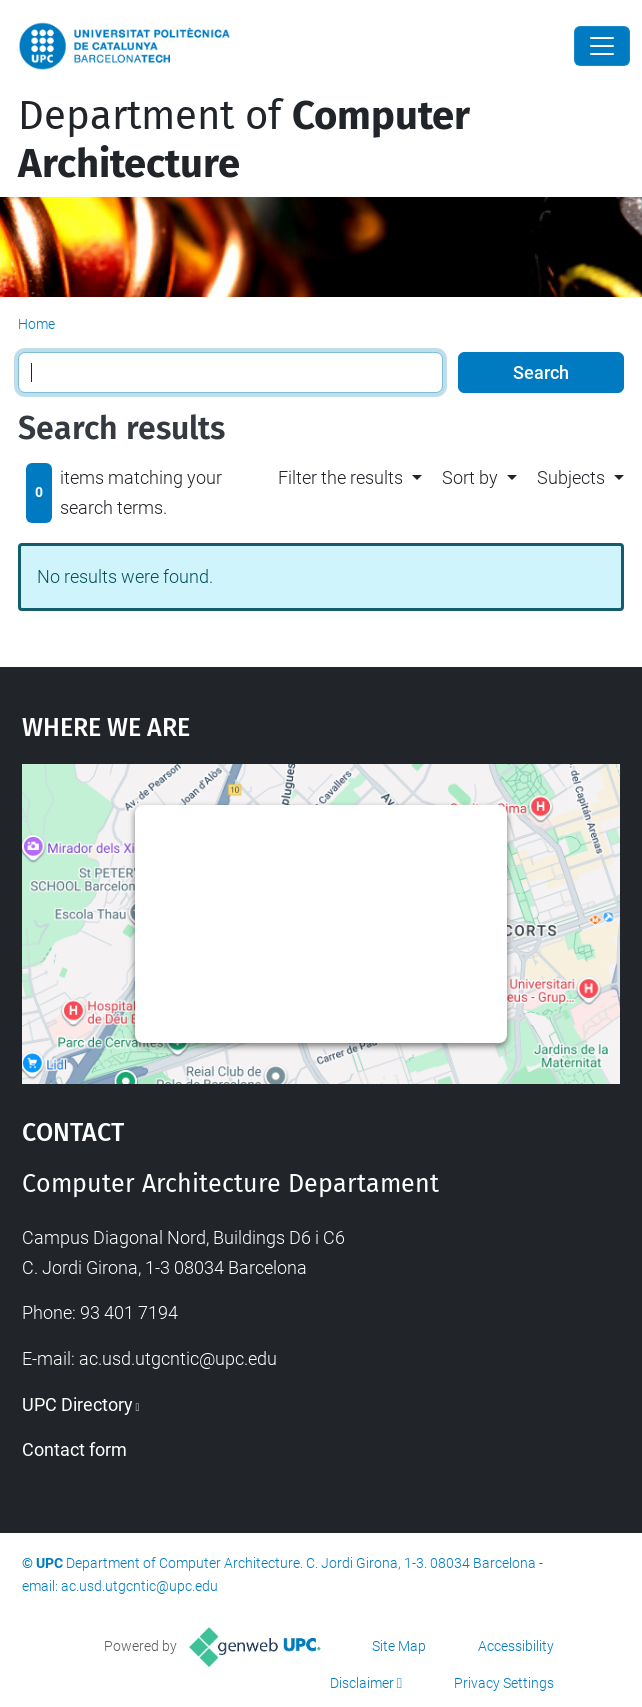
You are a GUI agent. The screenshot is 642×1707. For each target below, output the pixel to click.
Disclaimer (362, 1683)
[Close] (602, 46)
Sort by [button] (470, 477)
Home (36, 324)
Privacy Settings (504, 1683)
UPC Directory (77, 1404)
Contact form (74, 1449)
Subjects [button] (571, 477)
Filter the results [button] (340, 477)
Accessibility (516, 1646)
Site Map (399, 1646)
